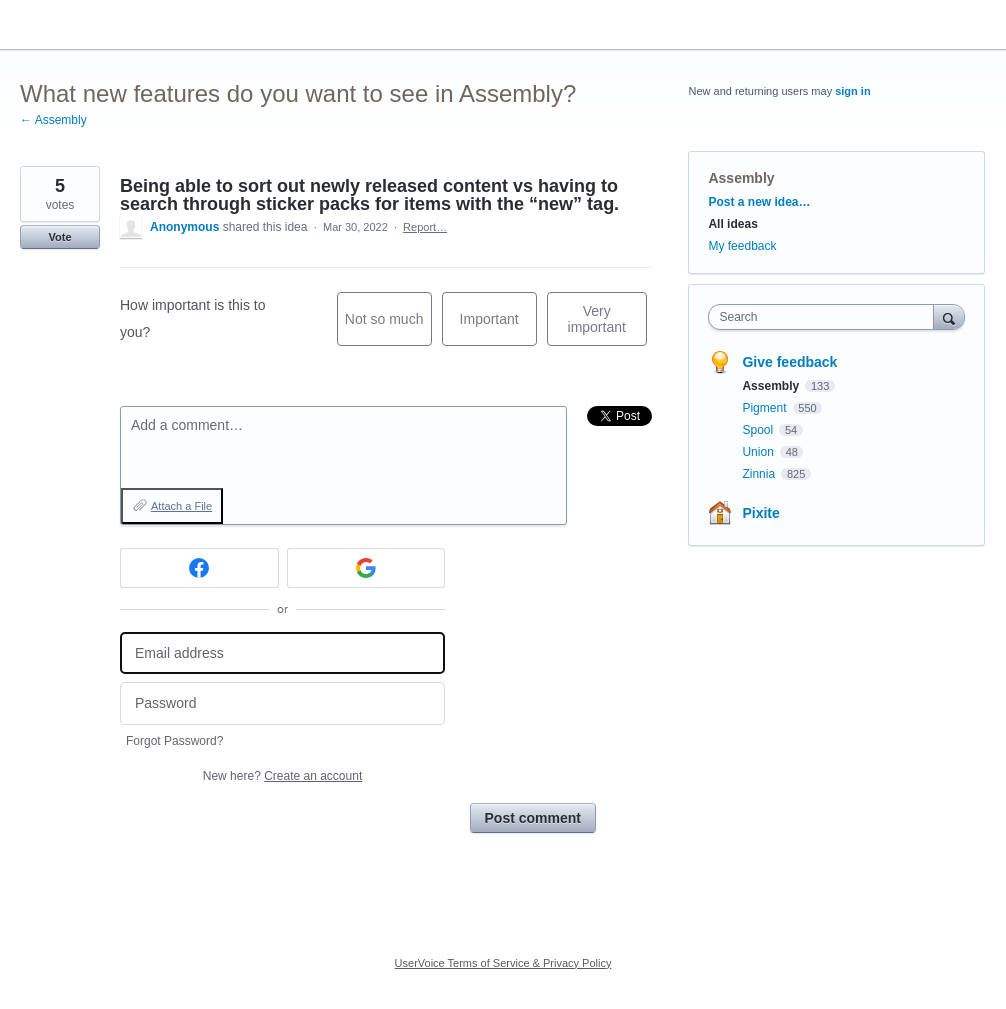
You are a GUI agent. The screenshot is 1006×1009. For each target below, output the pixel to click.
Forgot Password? (174, 741)
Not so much (388, 328)
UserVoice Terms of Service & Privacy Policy (503, 963)
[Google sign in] (366, 568)
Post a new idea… (759, 202)
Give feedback (789, 362)
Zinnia (760, 474)
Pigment (765, 408)
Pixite (760, 513)
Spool (759, 430)
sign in (852, 91)
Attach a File (181, 506)
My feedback (742, 246)
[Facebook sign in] (199, 568)
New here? (282, 776)
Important (498, 328)
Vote (59, 237)
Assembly (741, 178)
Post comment (533, 818)
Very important (607, 324)
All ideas (732, 224)
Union (759, 452)
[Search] (949, 316)
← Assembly (53, 120)
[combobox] (825, 317)
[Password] (282, 703)
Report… (425, 227)
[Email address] (282, 653)
